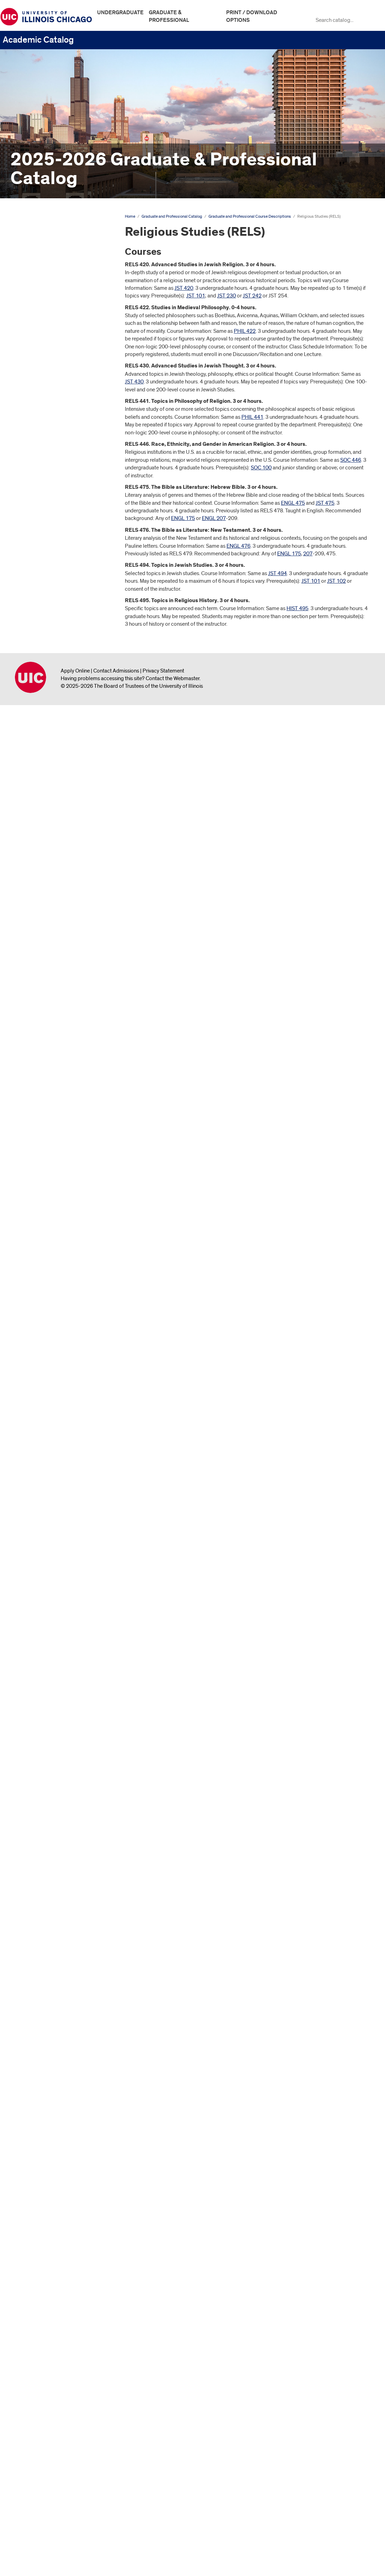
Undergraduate (120, 12)
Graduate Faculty (35, 2451)
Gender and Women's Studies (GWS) (54, 1135)
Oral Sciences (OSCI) (44, 1930)
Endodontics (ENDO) (44, 1010)
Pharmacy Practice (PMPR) (52, 2045)
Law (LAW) (33, 1486)
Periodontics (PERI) (43, 1988)
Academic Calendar (38, 262)
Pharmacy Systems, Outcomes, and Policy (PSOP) (56, 2060)
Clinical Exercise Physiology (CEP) (59, 647)
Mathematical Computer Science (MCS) (58, 1647)
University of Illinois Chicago (30, 2547)
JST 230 (226, 295)
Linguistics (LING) (40, 1538)
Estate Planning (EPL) (45, 1097)
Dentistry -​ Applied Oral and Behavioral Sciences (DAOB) (53, 745)
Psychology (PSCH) (43, 2173)
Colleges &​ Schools (38, 308)
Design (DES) (36, 832)
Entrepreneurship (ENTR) (49, 1056)
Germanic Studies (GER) (48, 1161)
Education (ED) (38, 946)
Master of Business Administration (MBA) (59, 1606)
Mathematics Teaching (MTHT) (55, 1674)
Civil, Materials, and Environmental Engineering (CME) (59, 610)
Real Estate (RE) (39, 2231)
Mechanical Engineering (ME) (53, 1685)
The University (32, 274)
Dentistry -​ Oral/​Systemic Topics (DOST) (58, 817)
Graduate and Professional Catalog (49, 251)
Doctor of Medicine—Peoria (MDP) (52, 883)
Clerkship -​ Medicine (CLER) (52, 636)
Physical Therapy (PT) (45, 2086)
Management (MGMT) (45, 1580)
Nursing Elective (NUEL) (48, 1848)
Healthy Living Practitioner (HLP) (57, 1280)
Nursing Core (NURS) (45, 1836)
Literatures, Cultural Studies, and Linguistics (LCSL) (57, 1553)
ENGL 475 (293, 503)
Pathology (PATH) (41, 1953)
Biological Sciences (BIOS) (51, 437)
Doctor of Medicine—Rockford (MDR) (56, 902)
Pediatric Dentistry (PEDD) (51, 1976)
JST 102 (336, 581)
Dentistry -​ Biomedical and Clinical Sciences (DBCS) (60, 763)
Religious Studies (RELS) (52, 2254)
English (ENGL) (38, 1044)
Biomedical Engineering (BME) (55, 466)
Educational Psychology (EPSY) (57, 969)
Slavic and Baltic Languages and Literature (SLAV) (57, 2281)
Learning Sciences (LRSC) (50, 1497)
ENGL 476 (238, 546)
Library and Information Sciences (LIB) (58, 1524)
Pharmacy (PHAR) (41, 2034)
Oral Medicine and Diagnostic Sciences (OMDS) (54, 1916)
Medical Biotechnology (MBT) (54, 1696)
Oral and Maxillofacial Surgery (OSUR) (55, 1897)
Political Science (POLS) (48, 2139)
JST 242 (252, 295)
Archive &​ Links (33, 2463)
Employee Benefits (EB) (47, 998)
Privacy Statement (163, 2541)
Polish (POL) (35, 2128)
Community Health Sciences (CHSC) (53, 674)
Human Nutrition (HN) (45, 1326)
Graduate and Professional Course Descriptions (55, 323)
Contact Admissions (116, 2541)
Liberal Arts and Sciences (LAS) (56, 1509)
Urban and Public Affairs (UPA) (56, 2405)
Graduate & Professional (169, 16)
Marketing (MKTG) (41, 1591)
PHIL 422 (245, 331)
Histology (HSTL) (40, 1292)
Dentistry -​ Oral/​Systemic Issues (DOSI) (57, 799)
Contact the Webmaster (172, 2548)
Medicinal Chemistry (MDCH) (53, 1719)
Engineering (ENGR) (43, 1033)
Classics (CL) (35, 624)
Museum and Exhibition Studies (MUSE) (56, 1764)
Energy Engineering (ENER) (51, 1021)
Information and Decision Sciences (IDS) (49, 1353)
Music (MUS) (35, 1779)
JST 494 (277, 573)
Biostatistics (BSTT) (43, 507)
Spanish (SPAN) (38, 2318)
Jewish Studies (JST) (43, 1433)
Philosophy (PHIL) (41, 2075)
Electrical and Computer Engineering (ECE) (48, 984)
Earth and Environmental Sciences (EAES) (59, 920)
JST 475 (325, 503)
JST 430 (134, 381)
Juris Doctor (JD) (39, 1445)
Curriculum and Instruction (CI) (55, 718)
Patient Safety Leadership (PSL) (56, 1965)
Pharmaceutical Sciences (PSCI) (57, 1999)
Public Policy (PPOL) (44, 2208)
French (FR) (34, 1120)
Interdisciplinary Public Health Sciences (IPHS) (55, 1382)
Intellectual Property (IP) (48, 1367)
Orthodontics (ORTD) (45, 1941)
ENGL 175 (183, 518)
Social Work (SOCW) (44, 2295)
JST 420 (183, 288)
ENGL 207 (214, 518)
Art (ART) (31, 395)
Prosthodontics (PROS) (47, 2162)
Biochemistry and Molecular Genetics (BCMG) (52, 422)
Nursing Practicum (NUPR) (51, 1859)
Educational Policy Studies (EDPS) (60, 957)
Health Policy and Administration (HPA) (58, 1247)
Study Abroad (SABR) (45, 2353)
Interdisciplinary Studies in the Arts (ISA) (60, 1400)
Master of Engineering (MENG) (55, 1621)
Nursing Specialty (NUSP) (50, 1871)
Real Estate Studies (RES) (49, 2242)
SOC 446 (350, 460)
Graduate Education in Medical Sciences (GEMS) (56, 1199)
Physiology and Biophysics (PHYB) (51, 2113)
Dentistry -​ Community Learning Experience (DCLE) (57, 781)
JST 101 (195, 295)
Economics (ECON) (43, 934)
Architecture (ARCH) (44, 384)
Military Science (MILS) (46, 1749)
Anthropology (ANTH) (46, 361)
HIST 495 (297, 608)
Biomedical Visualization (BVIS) (56, 478)
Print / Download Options (251, 16)
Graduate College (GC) (46, 1184)
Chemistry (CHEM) (41, 583)
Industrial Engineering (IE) (49, 1337)
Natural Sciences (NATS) (48, 1802)
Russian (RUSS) (38, 2266)
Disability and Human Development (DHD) (45, 847)
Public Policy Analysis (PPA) (52, 2220)
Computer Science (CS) (47, 688)
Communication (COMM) (49, 659)
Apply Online (75, 2541)
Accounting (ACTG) (43, 338)
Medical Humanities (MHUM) (53, 1708)
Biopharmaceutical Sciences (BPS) (53, 493)
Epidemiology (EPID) (44, 1086)
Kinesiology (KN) (40, 1456)
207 (308, 553)
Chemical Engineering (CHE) (53, 572)
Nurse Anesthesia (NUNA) (50, 1825)
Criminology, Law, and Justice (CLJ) (54, 704)
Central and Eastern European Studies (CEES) (55, 557)
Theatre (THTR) (38, 2376)
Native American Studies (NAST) (57, 1790)
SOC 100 (261, 467)
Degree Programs (36, 297)
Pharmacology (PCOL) (46, 2022)
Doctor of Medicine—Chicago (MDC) (54, 865)
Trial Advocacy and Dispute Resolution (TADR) (52, 2391)
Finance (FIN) (36, 1108)
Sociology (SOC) (39, 2307)
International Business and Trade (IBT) (57, 1418)
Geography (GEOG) (43, 1150)
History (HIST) (36, 1303)
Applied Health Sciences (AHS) (56, 373)
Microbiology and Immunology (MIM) (56, 1735)
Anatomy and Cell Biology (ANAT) (59, 349)
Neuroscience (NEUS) (45, 1813)
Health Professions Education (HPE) (54, 1265)
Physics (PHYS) (38, 2098)
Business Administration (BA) (53, 531)
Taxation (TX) (35, 2364)
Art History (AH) (38, 407)
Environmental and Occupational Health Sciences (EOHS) (58, 1071)
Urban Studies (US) (42, 2429)
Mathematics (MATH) (44, 1662)
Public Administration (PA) (50, 2185)
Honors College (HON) (46, 1314)
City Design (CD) (39, 595)
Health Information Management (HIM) (58, 1229)
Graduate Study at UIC (41, 285)
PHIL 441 (252, 417)
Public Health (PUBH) (45, 2197)
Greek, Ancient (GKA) (45, 1214)
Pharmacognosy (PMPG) (49, 2010)
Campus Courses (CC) (45, 542)
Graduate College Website (46, 2474)
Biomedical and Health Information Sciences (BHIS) (53, 452)
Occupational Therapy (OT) (51, 1882)
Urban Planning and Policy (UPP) (58, 2417)
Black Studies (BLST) (44, 519)
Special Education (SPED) (50, 2330)
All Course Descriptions (32, 2496)
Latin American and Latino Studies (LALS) (59, 1471)
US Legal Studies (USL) (47, 2440)
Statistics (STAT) (39, 2341)
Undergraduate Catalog (32, 229)
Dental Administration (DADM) (55, 730)
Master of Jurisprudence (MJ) (53, 1632)
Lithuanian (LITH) (40, 1568)
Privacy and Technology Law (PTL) (60, 2151)
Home (130, 216)
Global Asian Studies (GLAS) (53, 1173)
